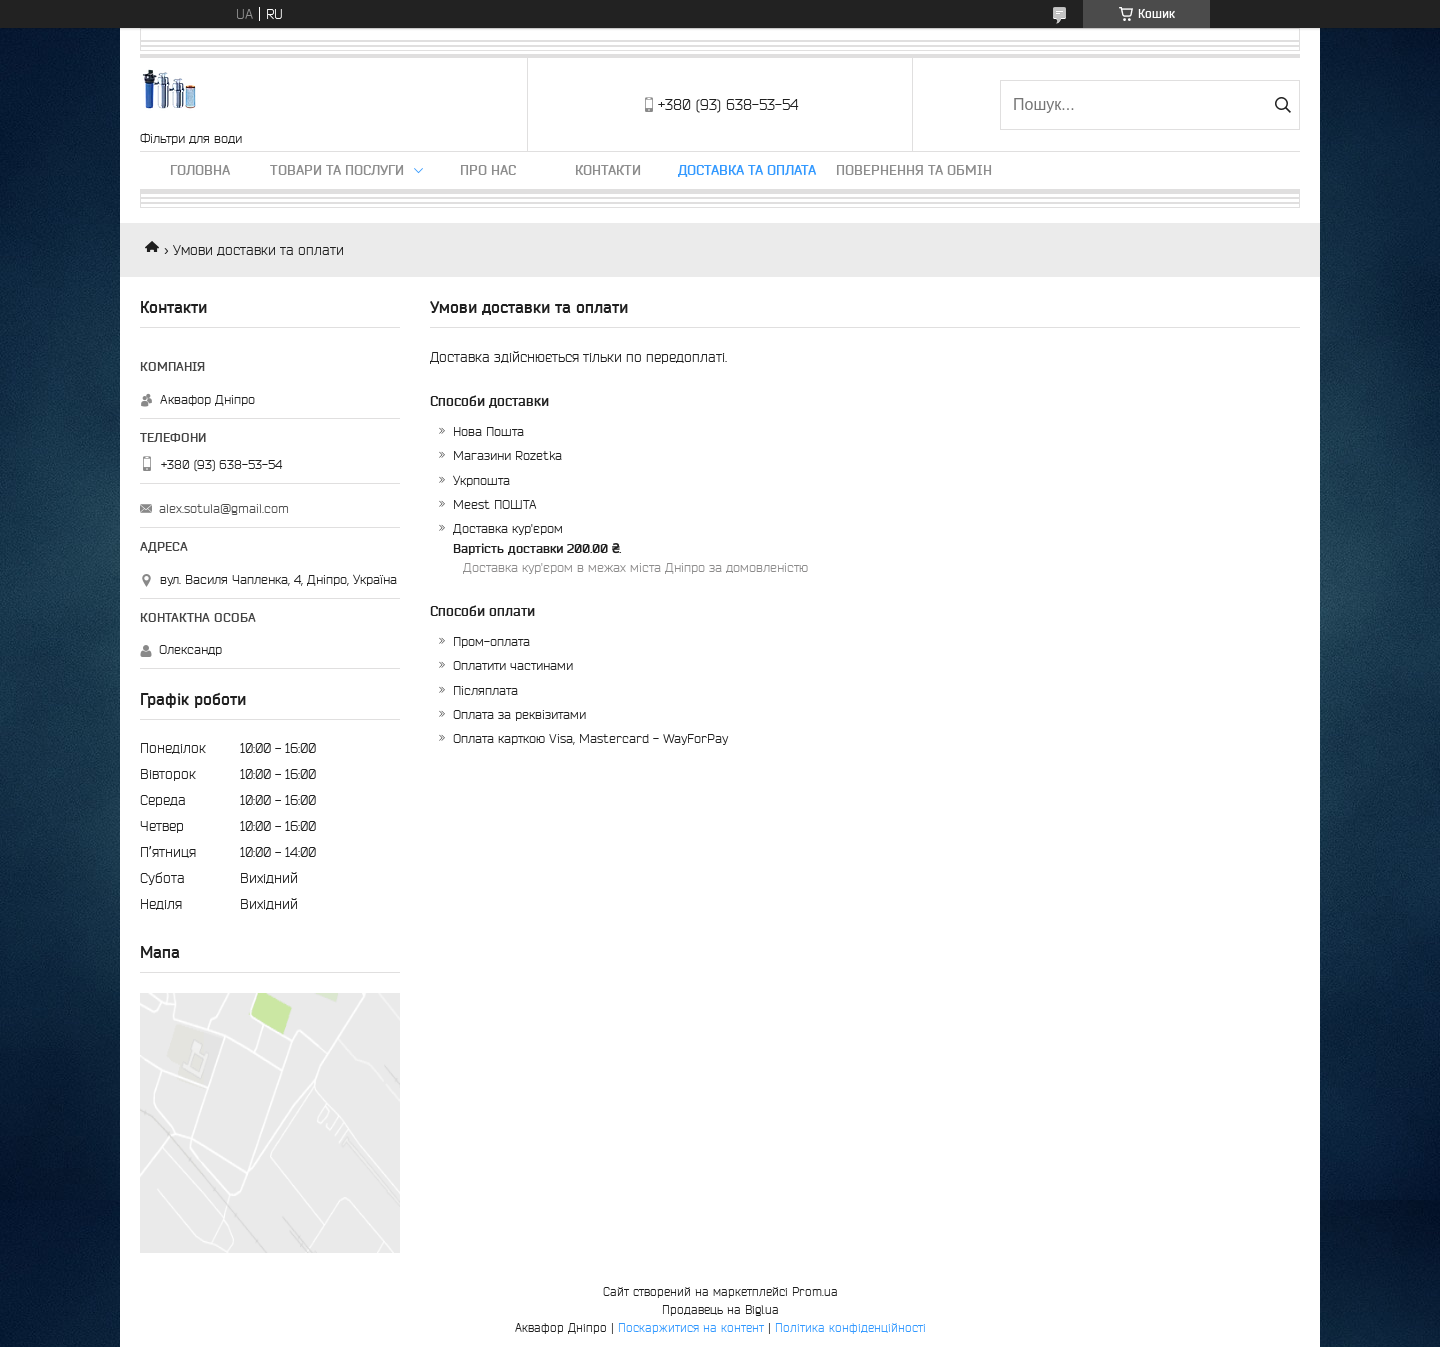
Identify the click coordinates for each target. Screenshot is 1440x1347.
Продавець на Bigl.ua (720, 1309)
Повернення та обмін (914, 170)
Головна (200, 170)
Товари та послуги (337, 170)
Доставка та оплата (747, 170)
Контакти (608, 170)
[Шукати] (1282, 105)
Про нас (488, 170)
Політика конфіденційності (850, 1327)
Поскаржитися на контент (691, 1327)
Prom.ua (815, 1291)
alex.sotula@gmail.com (224, 508)
